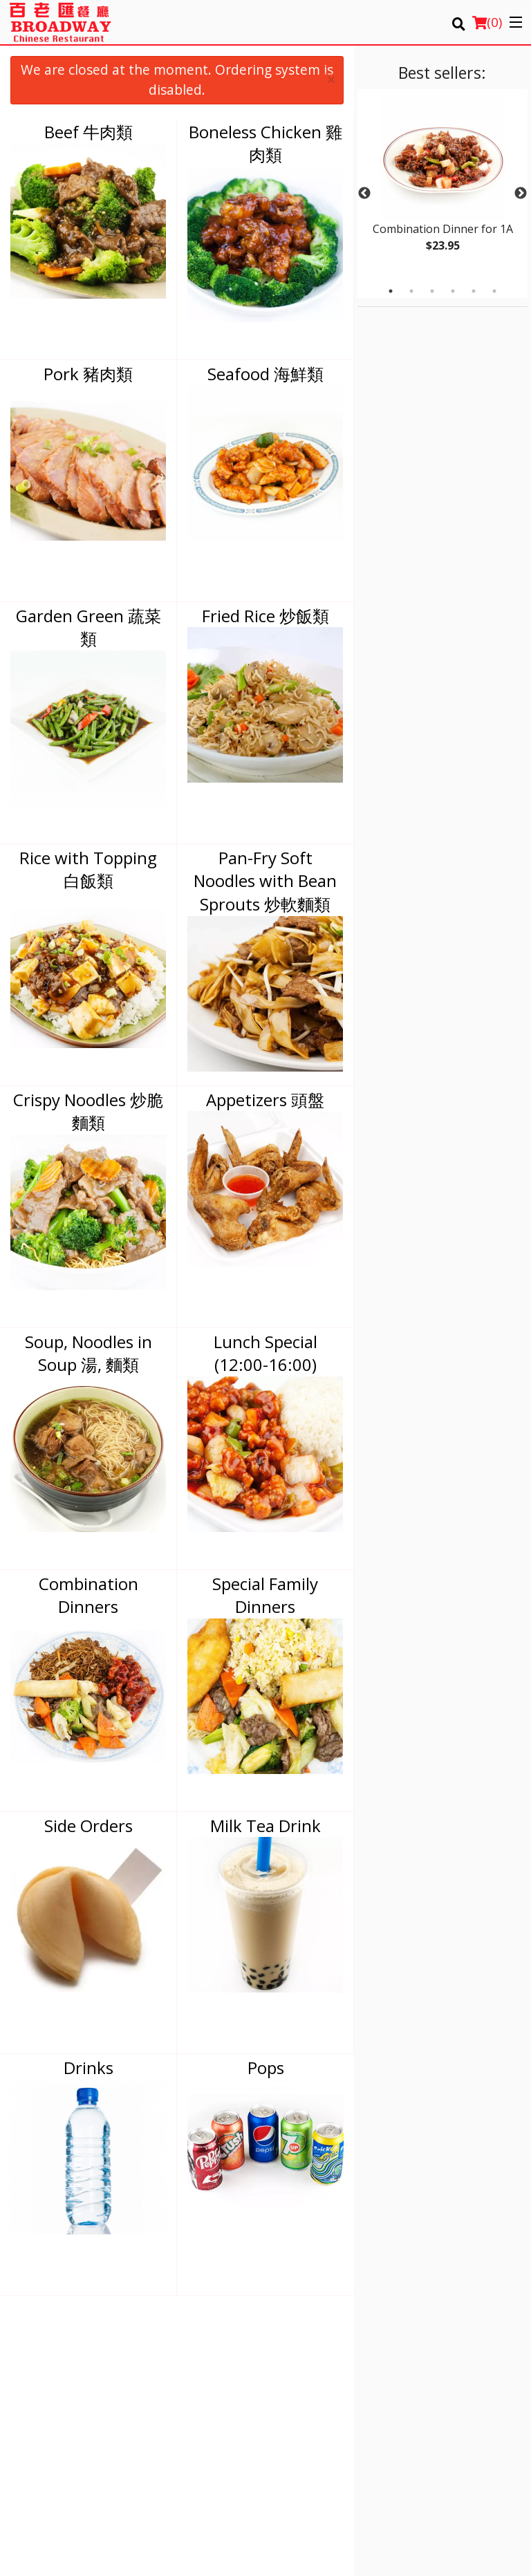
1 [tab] (391, 291)
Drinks (88, 2067)
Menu (288, 2345)
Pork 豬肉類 (88, 373)
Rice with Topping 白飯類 (88, 869)
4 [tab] (453, 291)
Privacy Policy (436, 2379)
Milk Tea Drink (265, 1825)
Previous (364, 193)
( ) (487, 22)
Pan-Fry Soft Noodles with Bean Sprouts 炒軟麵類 (265, 880)
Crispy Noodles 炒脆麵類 (88, 1111)
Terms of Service (288, 2552)
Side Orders (88, 1825)
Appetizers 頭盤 (265, 1099)
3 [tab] (432, 291)
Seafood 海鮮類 (265, 373)
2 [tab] (411, 291)
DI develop (288, 2515)
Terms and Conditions (454, 2362)
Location (426, 2345)
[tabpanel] (442, 185)
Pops (266, 2067)
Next (521, 193)
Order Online (303, 2362)
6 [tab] (494, 291)
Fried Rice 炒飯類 (265, 615)
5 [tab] (474, 291)
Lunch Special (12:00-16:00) (265, 1353)
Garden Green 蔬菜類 (88, 627)
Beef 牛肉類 (88, 131)
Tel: (313, 2449)
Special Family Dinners (265, 1595)
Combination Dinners (88, 1595)
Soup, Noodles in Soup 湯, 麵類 (88, 1353)
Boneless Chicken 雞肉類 (265, 143)
